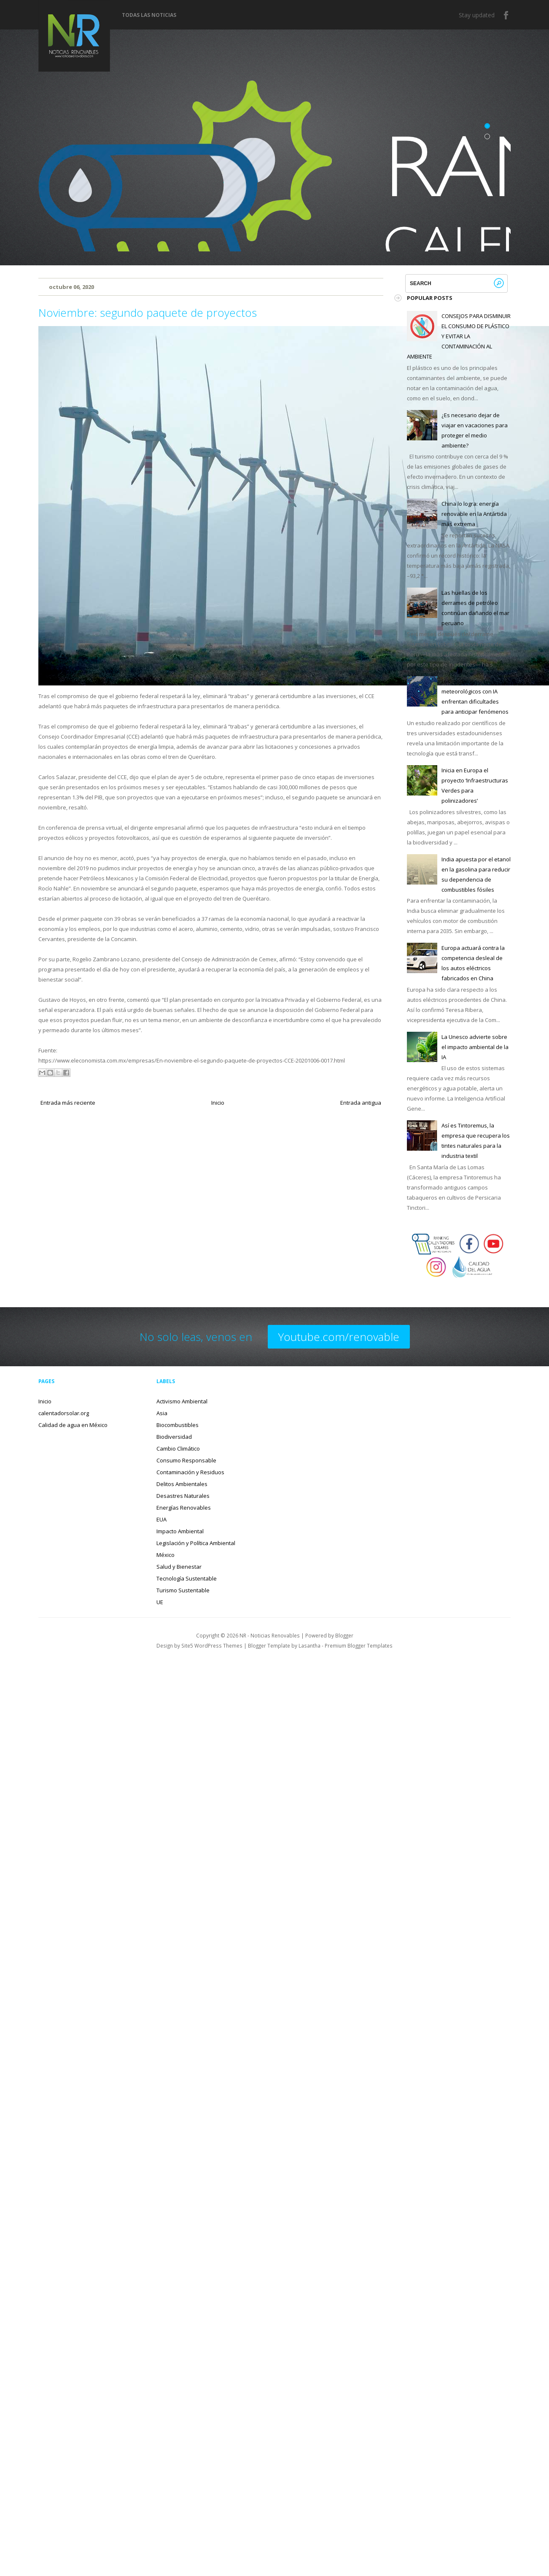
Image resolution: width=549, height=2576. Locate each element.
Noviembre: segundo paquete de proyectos (147, 312)
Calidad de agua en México (73, 1425)
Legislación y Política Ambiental (195, 1543)
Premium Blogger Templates (359, 1645)
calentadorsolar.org (63, 1413)
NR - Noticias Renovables (270, 1635)
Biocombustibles (177, 1425)
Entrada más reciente (67, 1102)
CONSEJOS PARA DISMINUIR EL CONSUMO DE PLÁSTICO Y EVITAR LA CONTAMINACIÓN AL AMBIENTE (459, 336)
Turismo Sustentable (183, 1590)
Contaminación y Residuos (190, 1472)
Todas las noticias (149, 15)
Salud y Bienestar (179, 1566)
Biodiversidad (174, 1436)
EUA (161, 1519)
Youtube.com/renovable (338, 1336)
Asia (161, 1413)
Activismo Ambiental (181, 1401)
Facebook (506, 15)
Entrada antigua (360, 1102)
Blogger (344, 1635)
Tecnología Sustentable (186, 1578)
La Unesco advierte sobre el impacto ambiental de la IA (475, 1047)
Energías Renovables (183, 1507)
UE (159, 1602)
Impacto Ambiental (180, 1531)
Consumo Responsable (186, 1460)
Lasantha (309, 1645)
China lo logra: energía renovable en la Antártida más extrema (474, 514)
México (165, 1555)
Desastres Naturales (183, 1496)
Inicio (217, 1102)
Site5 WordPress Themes (211, 1645)
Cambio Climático (178, 1448)
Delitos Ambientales (181, 1484)
